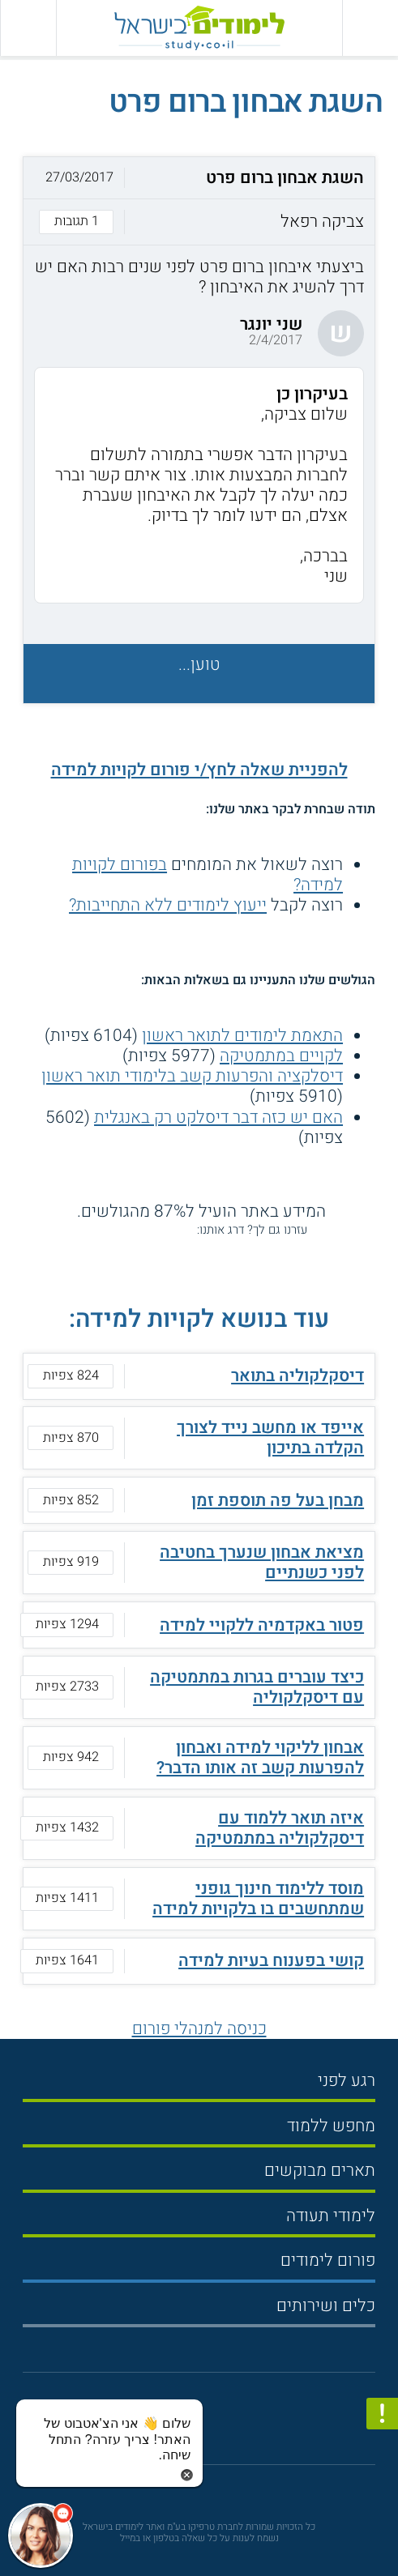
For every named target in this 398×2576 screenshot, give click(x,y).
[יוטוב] (216, 2424)
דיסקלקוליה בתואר (297, 1375)
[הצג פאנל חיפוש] (28, 28)
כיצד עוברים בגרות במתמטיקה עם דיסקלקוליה (257, 1687)
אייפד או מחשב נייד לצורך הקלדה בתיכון (270, 1438)
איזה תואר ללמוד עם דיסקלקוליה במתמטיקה (279, 1828)
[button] (199, 201)
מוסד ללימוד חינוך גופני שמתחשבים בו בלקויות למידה (258, 1898)
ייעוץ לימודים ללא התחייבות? (168, 905)
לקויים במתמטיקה (281, 1055)
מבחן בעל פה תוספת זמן (277, 1500)
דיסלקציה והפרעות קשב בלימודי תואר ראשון (192, 1076)
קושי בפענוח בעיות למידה (271, 1960)
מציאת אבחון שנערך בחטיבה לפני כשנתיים (262, 1562)
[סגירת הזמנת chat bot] (187, 2474)
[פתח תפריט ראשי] (370, 28)
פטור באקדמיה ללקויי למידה (262, 1625)
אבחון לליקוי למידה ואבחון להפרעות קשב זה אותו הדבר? (260, 1758)
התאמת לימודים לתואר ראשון (242, 1035)
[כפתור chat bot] (40, 2535)
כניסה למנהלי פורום (199, 2028)
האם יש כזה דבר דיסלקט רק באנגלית (218, 1117)
